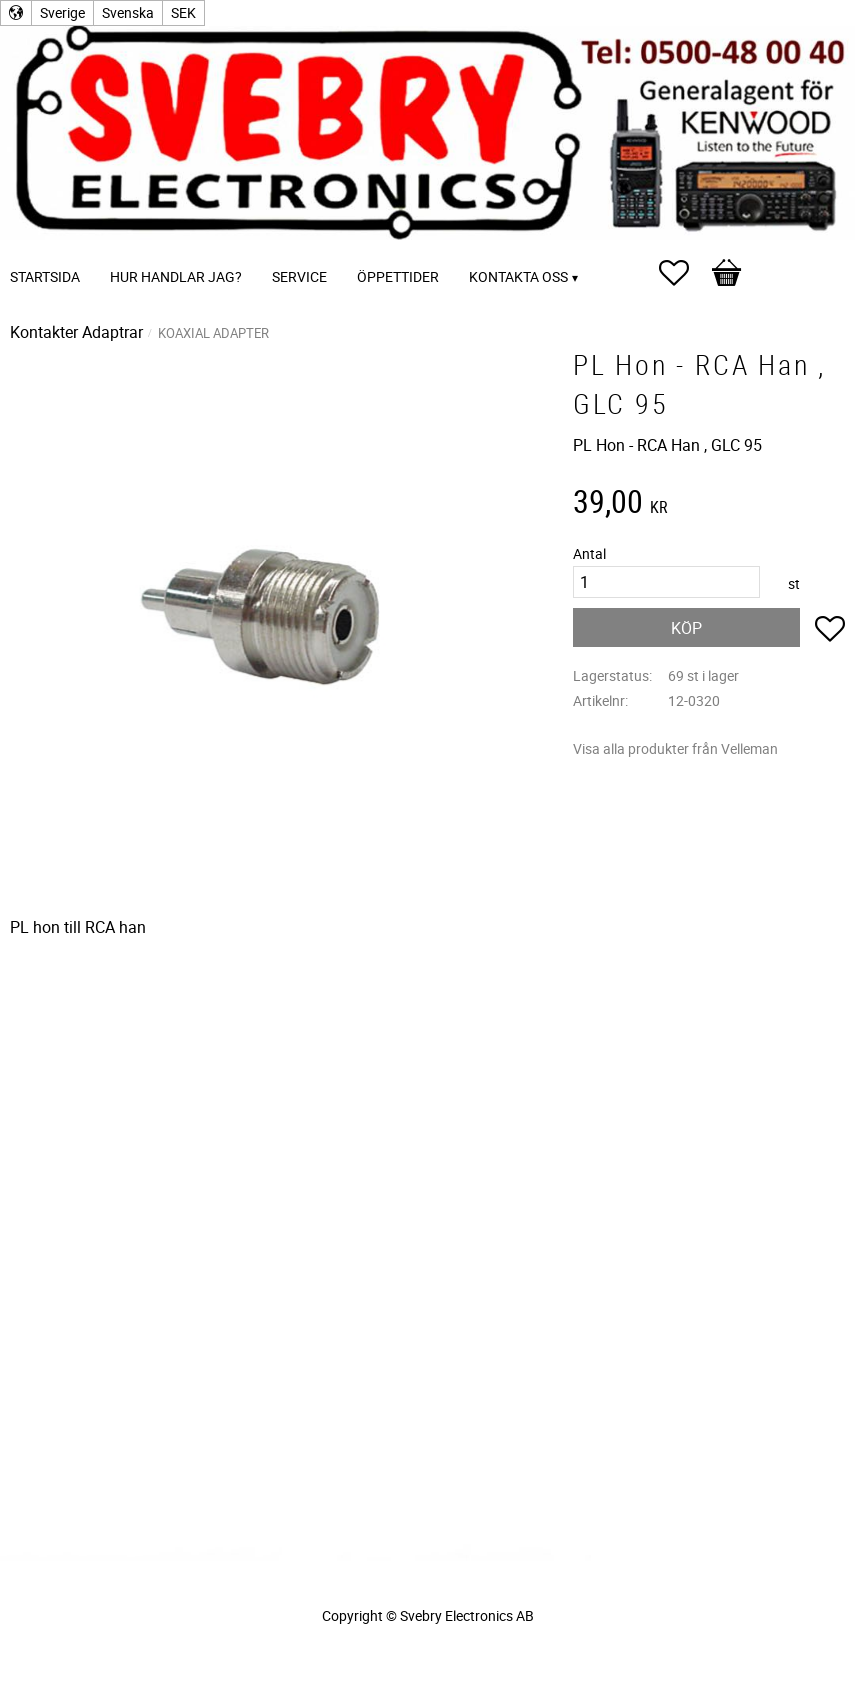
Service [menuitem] (299, 276)
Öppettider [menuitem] (398, 276)
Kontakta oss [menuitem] (518, 276)
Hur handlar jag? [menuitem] (176, 276)
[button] (684, 273)
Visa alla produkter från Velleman (675, 748)
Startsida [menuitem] (45, 276)
